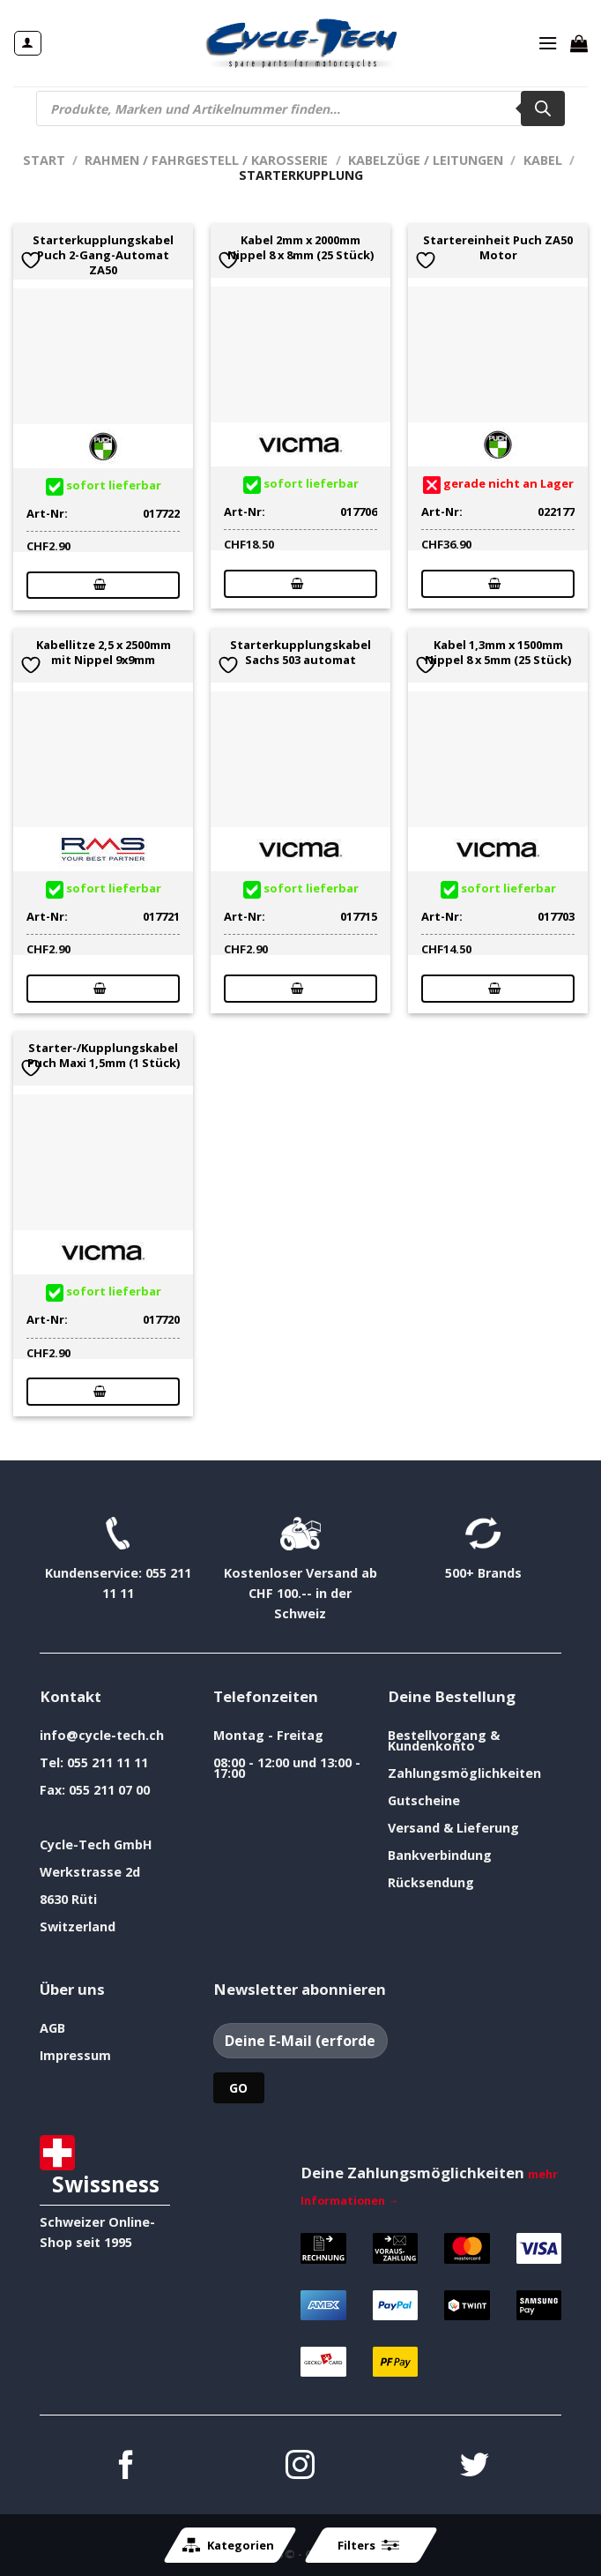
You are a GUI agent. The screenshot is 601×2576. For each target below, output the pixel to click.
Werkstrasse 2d (90, 1871)
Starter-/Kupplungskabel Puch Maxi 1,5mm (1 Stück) (103, 1056)
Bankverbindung (440, 1855)
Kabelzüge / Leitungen (425, 160)
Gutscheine (424, 1800)
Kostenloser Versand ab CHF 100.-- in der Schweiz (300, 1593)
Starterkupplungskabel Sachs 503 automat (300, 653)
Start (44, 160)
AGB (52, 2028)
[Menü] (548, 43)
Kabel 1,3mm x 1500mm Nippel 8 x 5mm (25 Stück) (498, 653)
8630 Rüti (68, 1899)
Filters (368, 2545)
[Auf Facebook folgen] (126, 2467)
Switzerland (77, 1926)
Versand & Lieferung (453, 1827)
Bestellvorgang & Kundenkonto (444, 1740)
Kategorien (228, 2545)
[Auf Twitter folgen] (474, 2467)
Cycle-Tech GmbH (96, 1844)
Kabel (542, 160)
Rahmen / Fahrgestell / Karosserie (206, 160)
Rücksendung (431, 1882)
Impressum (75, 2055)
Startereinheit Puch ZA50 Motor (498, 248)
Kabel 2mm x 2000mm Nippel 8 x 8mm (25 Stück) (300, 248)
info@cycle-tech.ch (102, 1735)
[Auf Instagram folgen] (300, 2467)
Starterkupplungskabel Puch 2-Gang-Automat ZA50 (103, 255)
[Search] (543, 108)
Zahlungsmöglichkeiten (464, 1773)
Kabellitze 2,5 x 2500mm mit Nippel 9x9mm (103, 653)
